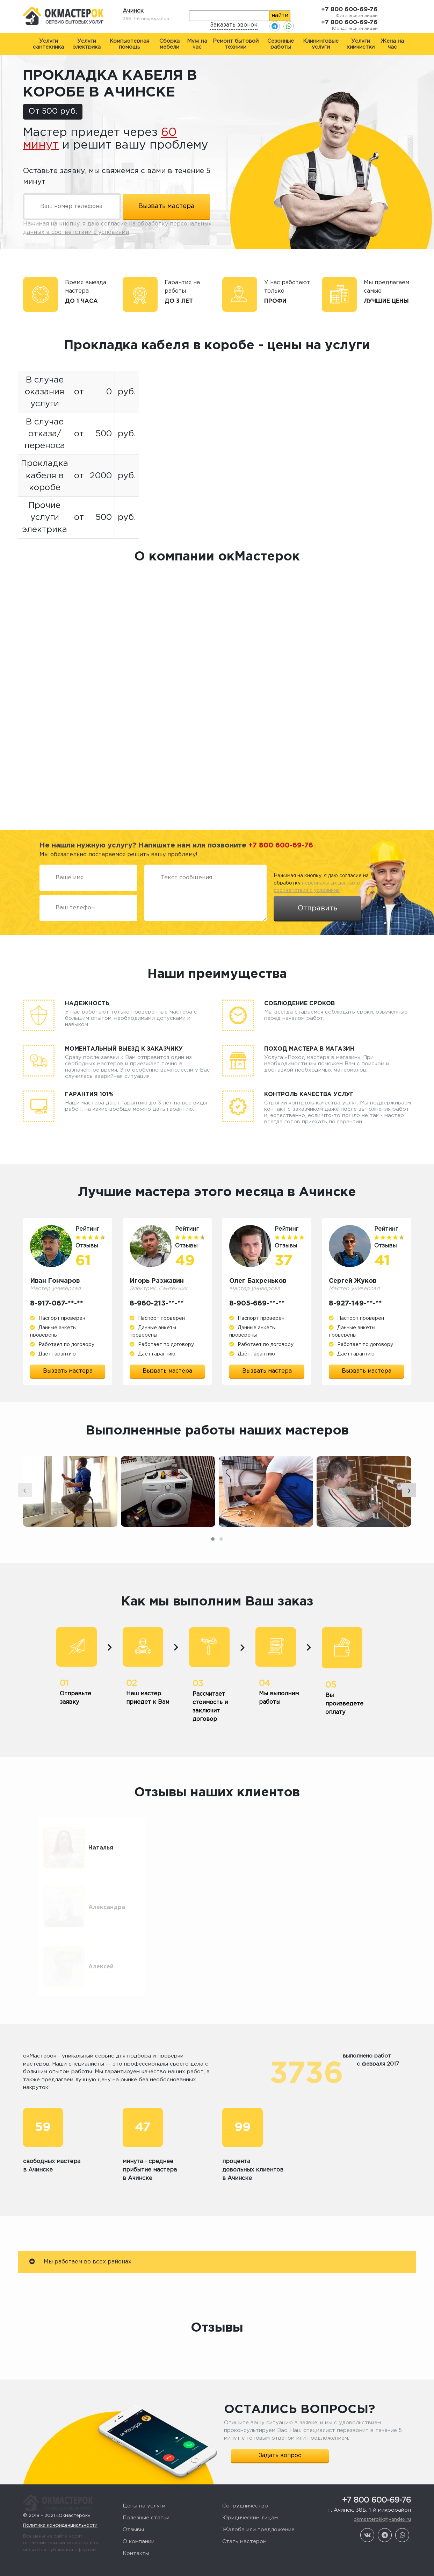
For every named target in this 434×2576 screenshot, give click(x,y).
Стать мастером (244, 2495)
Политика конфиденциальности (60, 2472)
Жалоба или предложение (258, 2483)
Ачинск (133, 11)
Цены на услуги (144, 2459)
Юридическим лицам (250, 2471)
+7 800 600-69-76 (349, 9)
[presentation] (25, 1490)
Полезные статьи (146, 2471)
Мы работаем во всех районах (80, 2215)
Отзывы (133, 2483)
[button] (213, 1539)
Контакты (136, 2507)
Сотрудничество (245, 2459)
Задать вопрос (280, 2409)
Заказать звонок (234, 25)
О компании (138, 2495)
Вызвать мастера (68, 1371)
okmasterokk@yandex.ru (382, 2473)
